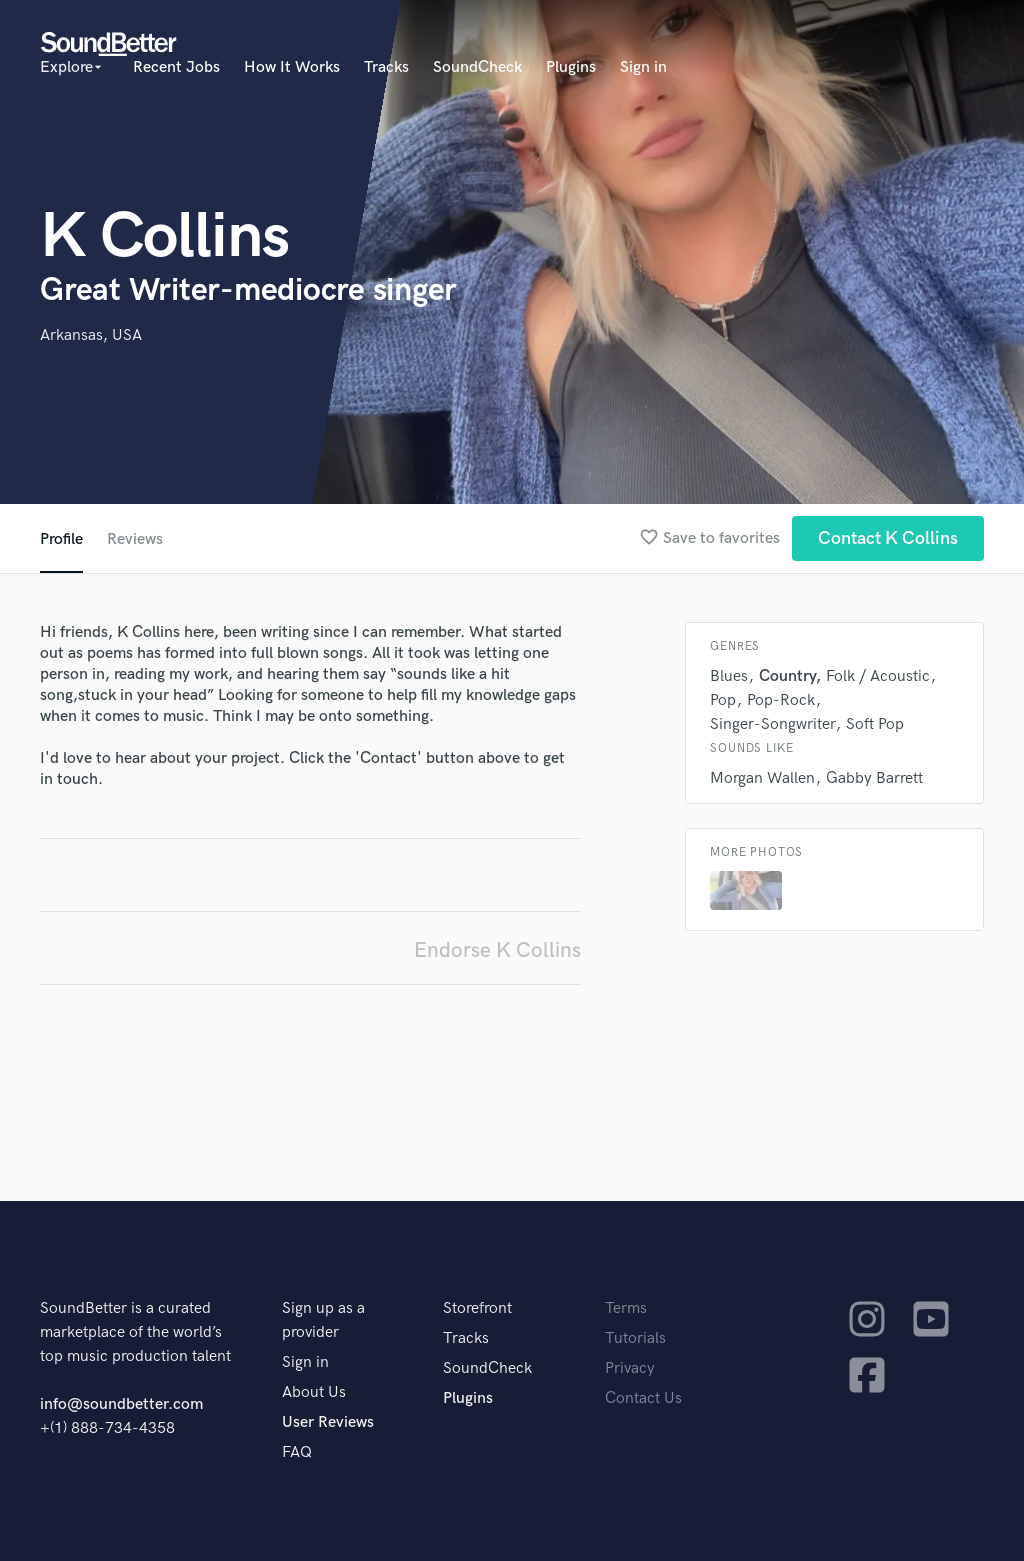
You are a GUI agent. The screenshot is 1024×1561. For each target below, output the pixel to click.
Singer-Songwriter (772, 724)
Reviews (135, 539)
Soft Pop (875, 724)
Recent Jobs (176, 67)
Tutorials (635, 1338)
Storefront (477, 1308)
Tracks (386, 67)
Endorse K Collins (497, 950)
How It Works (292, 67)
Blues (729, 676)
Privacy (630, 1368)
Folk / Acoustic (878, 676)
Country (787, 676)
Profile (61, 539)
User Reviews (328, 1422)
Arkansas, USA (91, 335)
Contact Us (643, 1398)
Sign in (643, 67)
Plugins (571, 67)
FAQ (297, 1452)
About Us (314, 1392)
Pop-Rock (781, 700)
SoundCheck (477, 67)
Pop (723, 700)
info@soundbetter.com (121, 1404)
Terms (626, 1308)
